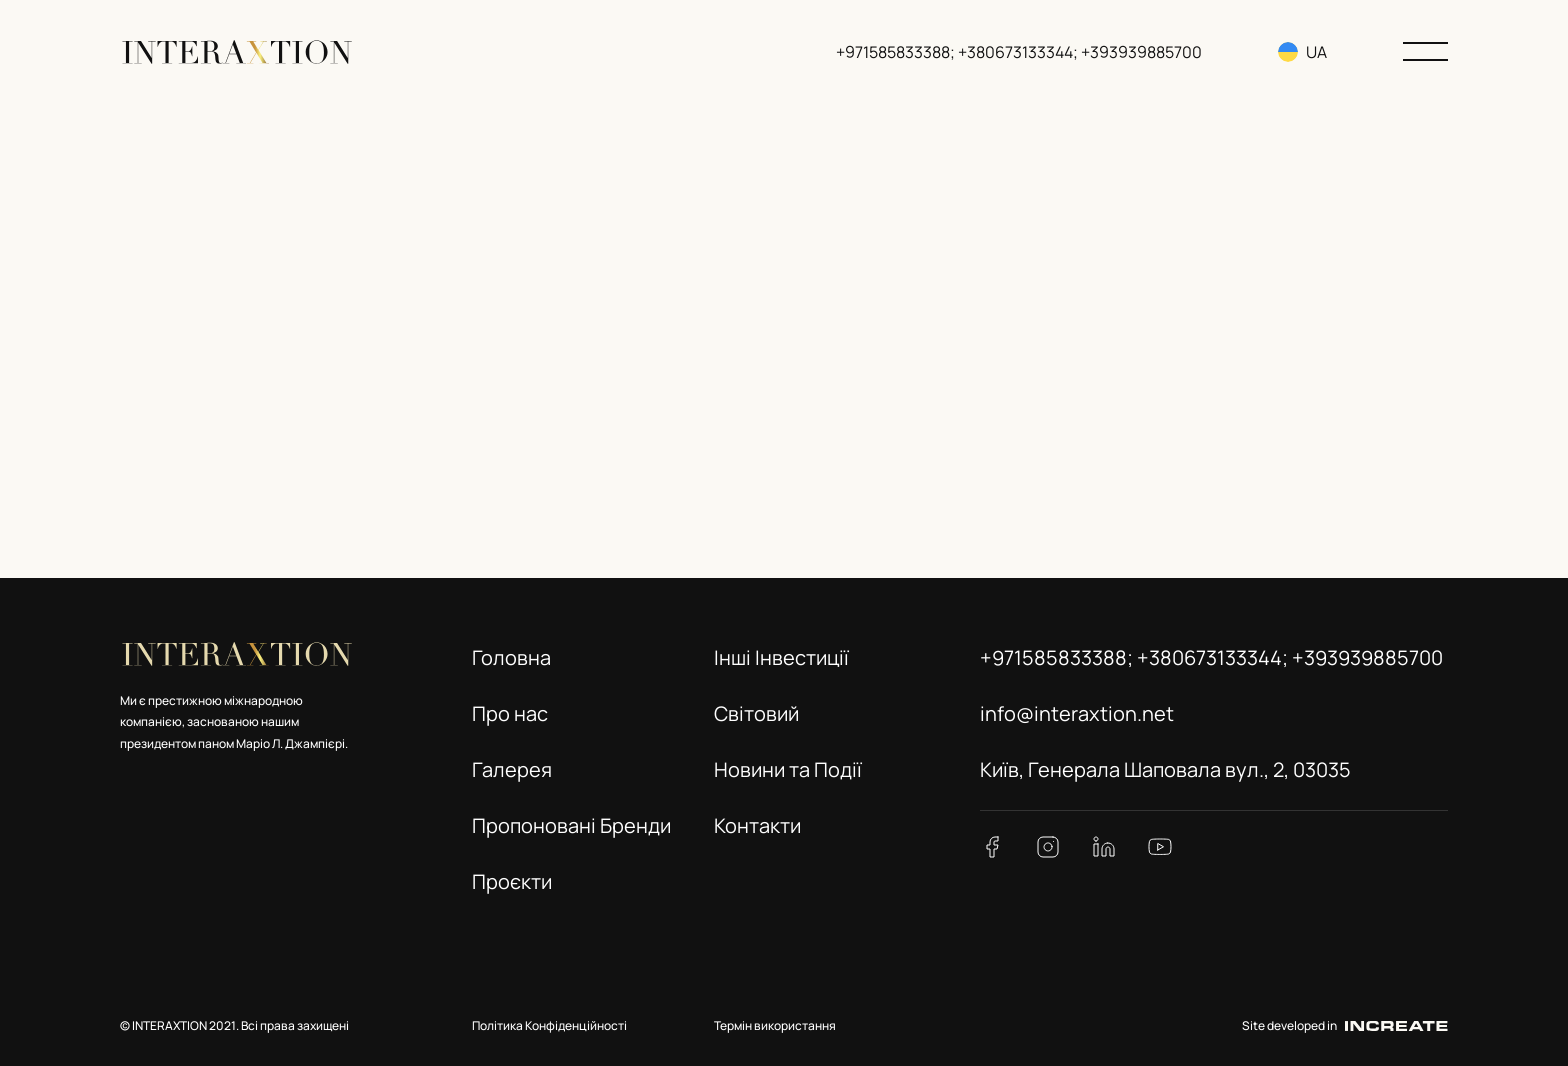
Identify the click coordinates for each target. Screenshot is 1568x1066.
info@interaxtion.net (1077, 713)
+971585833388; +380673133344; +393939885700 (1021, 52)
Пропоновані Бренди (571, 825)
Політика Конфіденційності (549, 1025)
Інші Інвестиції (781, 657)
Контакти (757, 825)
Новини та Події (788, 769)
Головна (511, 657)
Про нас (510, 713)
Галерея (512, 769)
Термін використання (775, 1025)
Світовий (756, 713)
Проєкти (512, 881)
